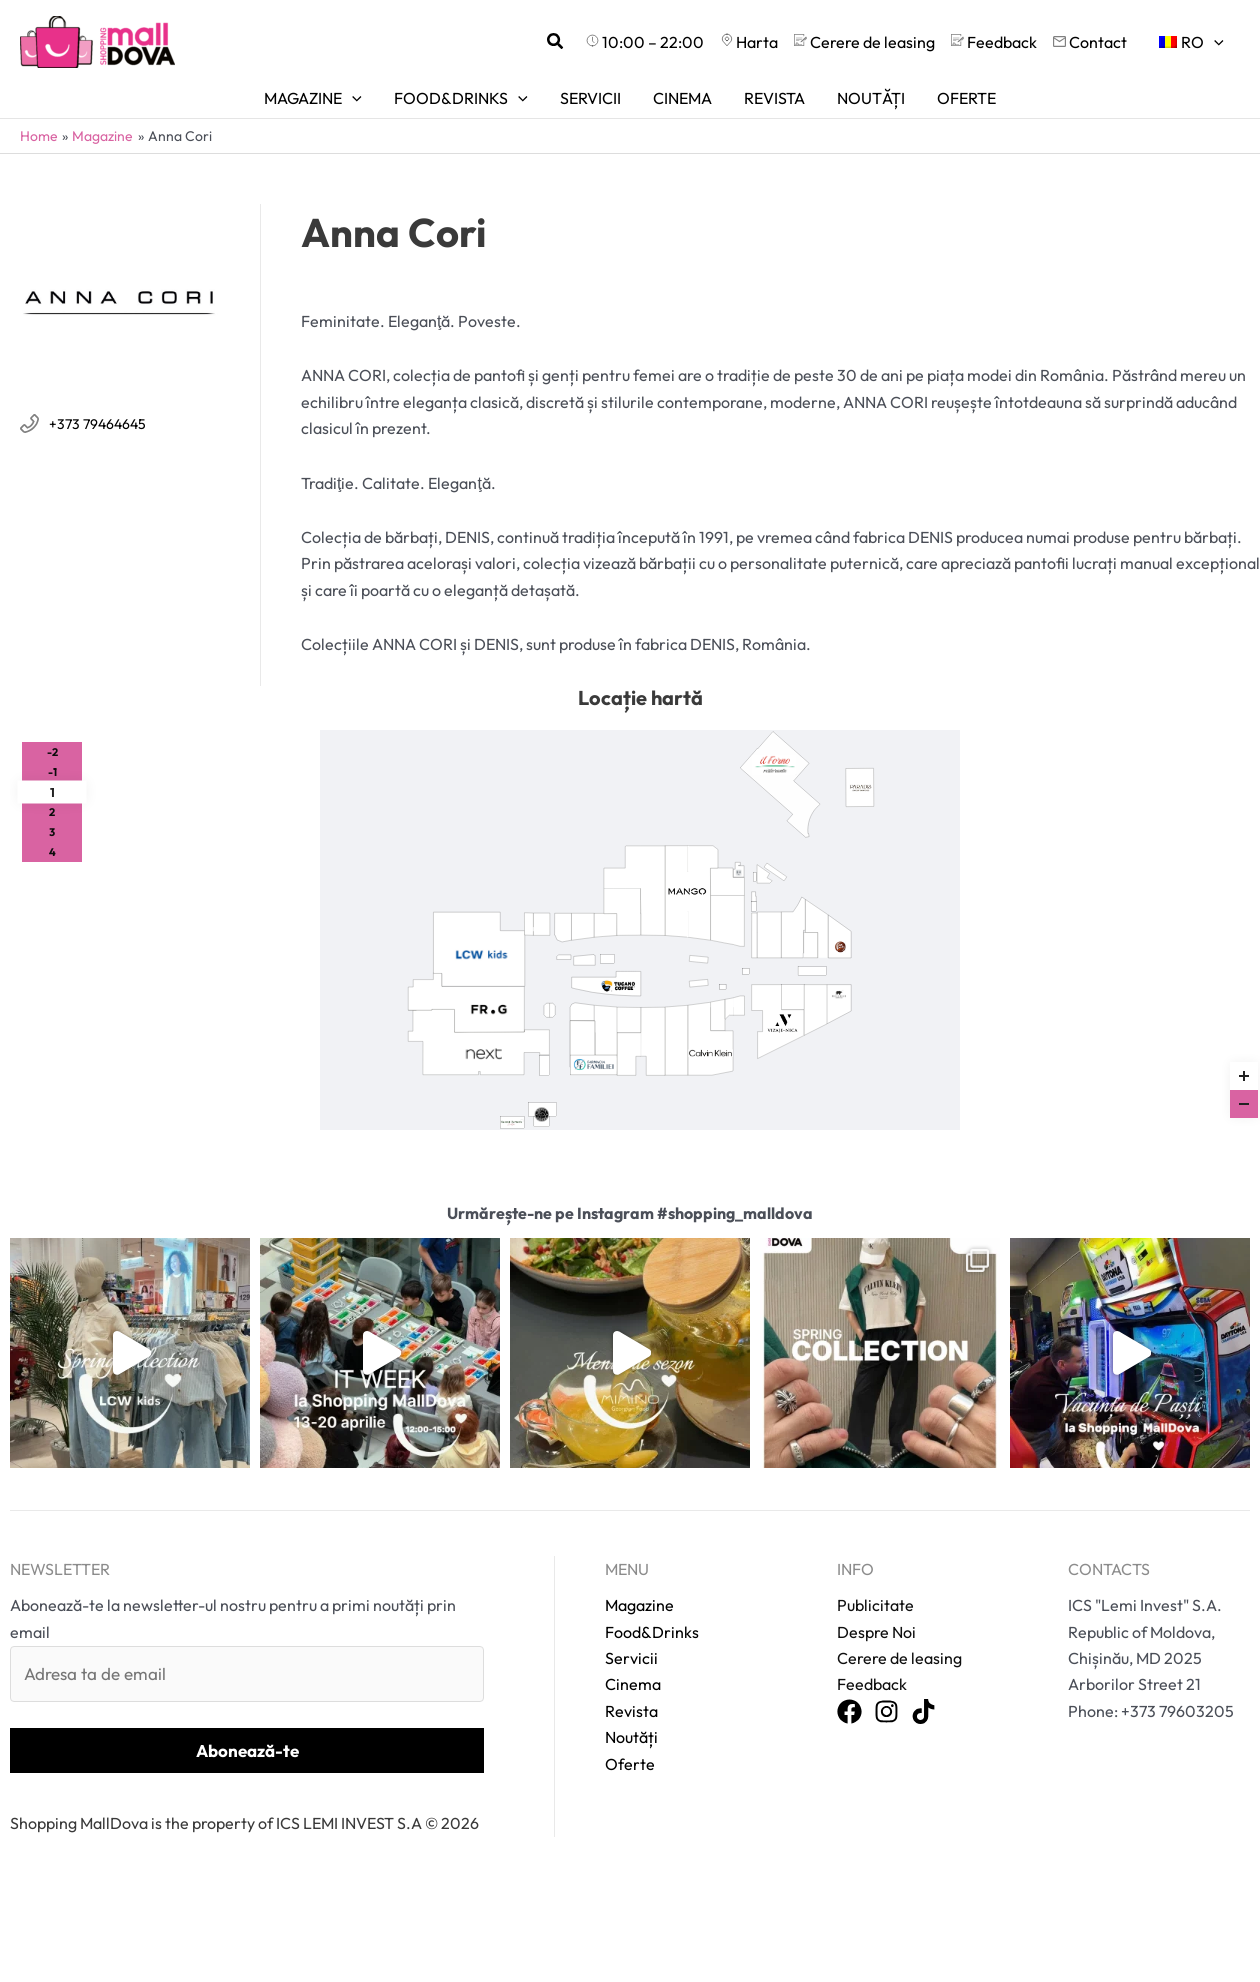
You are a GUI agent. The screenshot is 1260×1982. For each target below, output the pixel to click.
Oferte (630, 1713)
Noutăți (631, 1687)
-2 (52, 752)
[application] (1214, 42)
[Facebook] (849, 1663)
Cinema (633, 1634)
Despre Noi (874, 1581)
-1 (52, 772)
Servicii (631, 1608)
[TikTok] (923, 1663)
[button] (556, 42)
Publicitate (873, 1555)
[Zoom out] (1244, 1104)
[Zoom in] (1244, 1076)
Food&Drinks (652, 1581)
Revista (631, 1660)
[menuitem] (1191, 42)
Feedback (871, 1634)
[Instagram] (886, 1663)
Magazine (639, 1555)
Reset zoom (1244, 1035)
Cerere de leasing (894, 1608)
